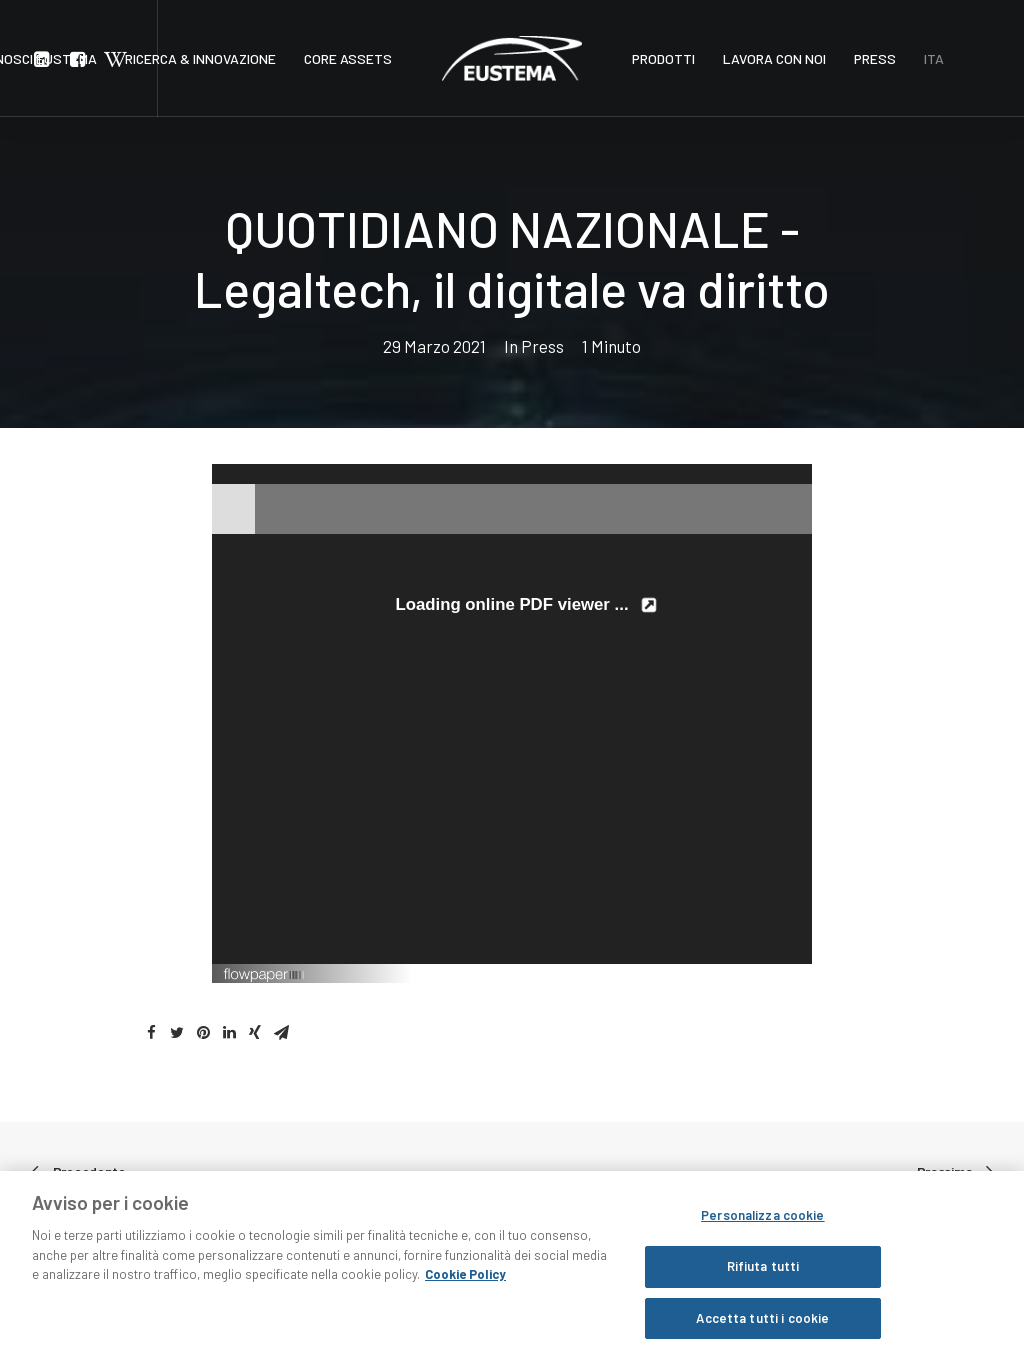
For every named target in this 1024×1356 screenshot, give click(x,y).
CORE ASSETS (348, 58)
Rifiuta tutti (763, 1277)
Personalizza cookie (762, 1226)
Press (542, 346)
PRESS (875, 58)
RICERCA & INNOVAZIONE (200, 58)
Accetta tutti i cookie (762, 1329)
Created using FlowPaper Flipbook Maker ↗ (706, 973)
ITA (934, 58)
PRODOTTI (663, 58)
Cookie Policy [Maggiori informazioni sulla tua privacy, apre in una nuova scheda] (465, 1285)
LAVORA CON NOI (774, 58)
